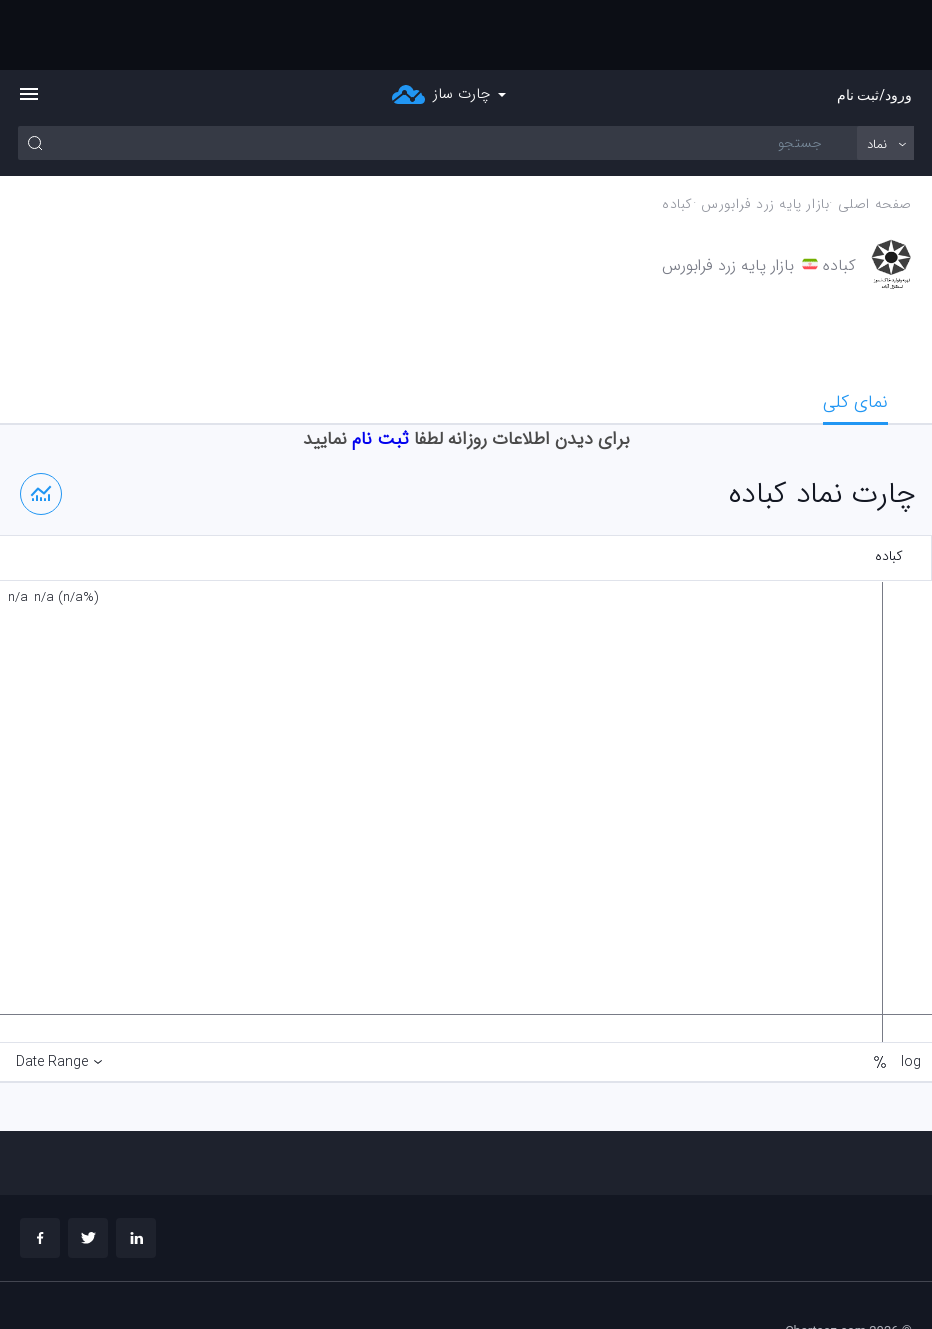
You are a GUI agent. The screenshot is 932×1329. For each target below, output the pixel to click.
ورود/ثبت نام (874, 25)
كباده (677, 134)
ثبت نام (380, 369)
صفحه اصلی (875, 134)
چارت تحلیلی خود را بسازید (842, 1279)
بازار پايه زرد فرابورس (765, 134)
